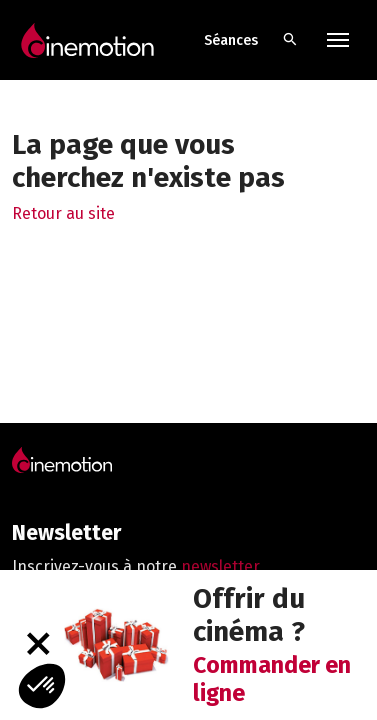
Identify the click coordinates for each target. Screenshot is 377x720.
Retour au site (63, 213)
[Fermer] (37, 644)
